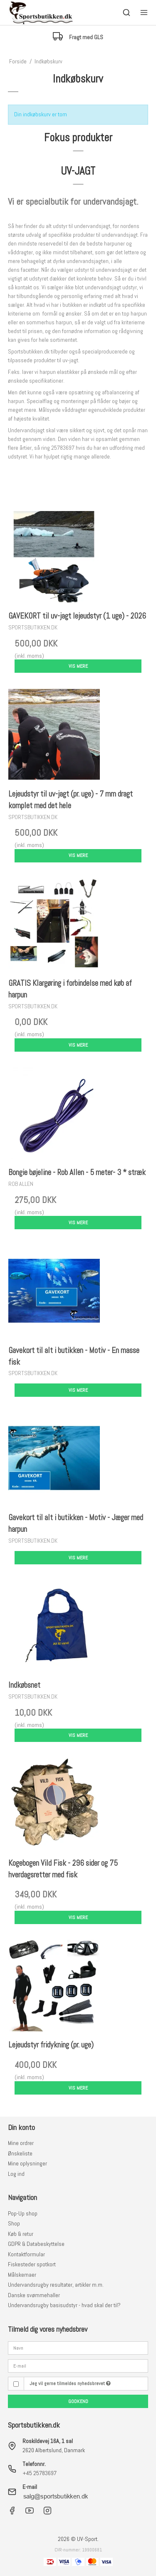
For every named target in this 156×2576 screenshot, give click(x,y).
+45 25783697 (39, 2473)
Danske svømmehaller (34, 2295)
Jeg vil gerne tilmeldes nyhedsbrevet (70, 2383)
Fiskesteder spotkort (32, 2264)
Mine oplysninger (27, 2163)
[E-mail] (78, 2365)
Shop (14, 2223)
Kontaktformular (26, 2254)
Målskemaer (22, 2274)
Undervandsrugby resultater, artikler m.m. (56, 2284)
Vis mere (78, 666)
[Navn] (78, 2347)
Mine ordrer (21, 2143)
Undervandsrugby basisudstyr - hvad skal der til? (64, 2305)
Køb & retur (20, 2234)
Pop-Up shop (22, 2213)
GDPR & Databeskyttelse (36, 2244)
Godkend (78, 2401)
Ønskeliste (20, 2153)
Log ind (16, 2174)
